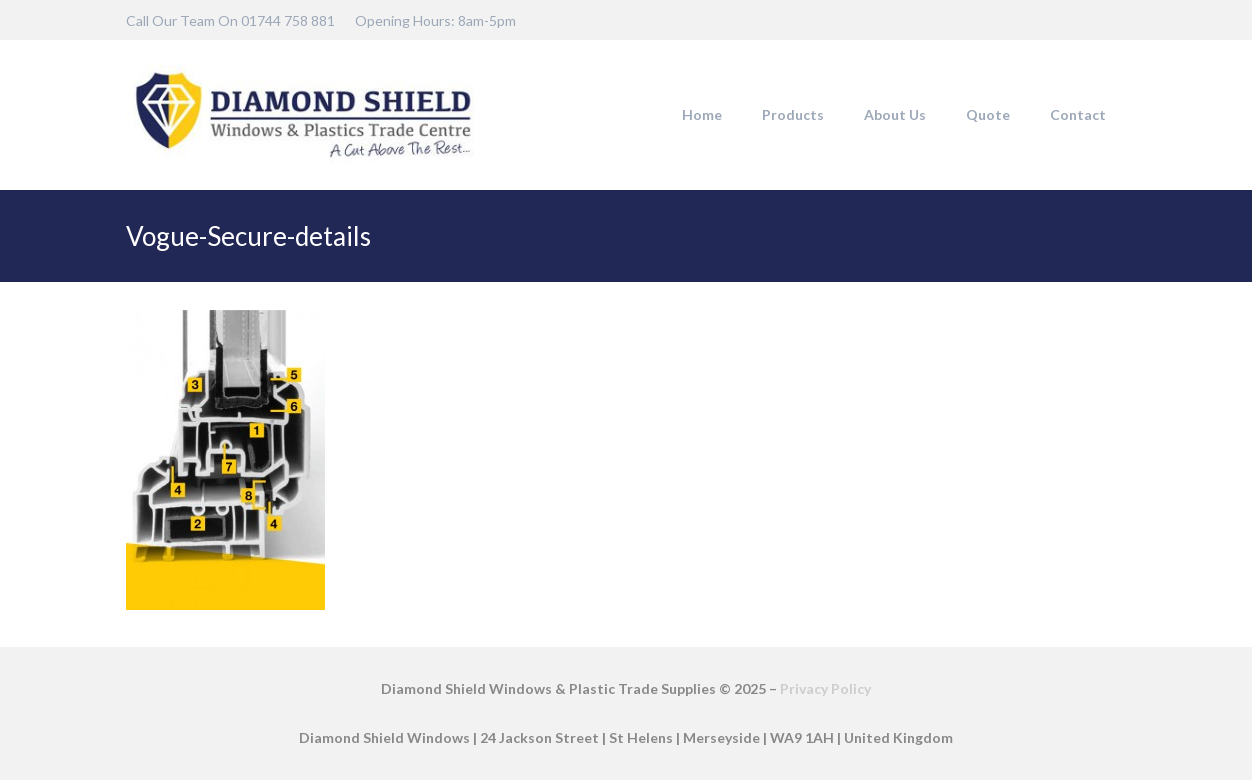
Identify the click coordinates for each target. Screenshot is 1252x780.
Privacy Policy (825, 688)
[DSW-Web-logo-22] (303, 115)
